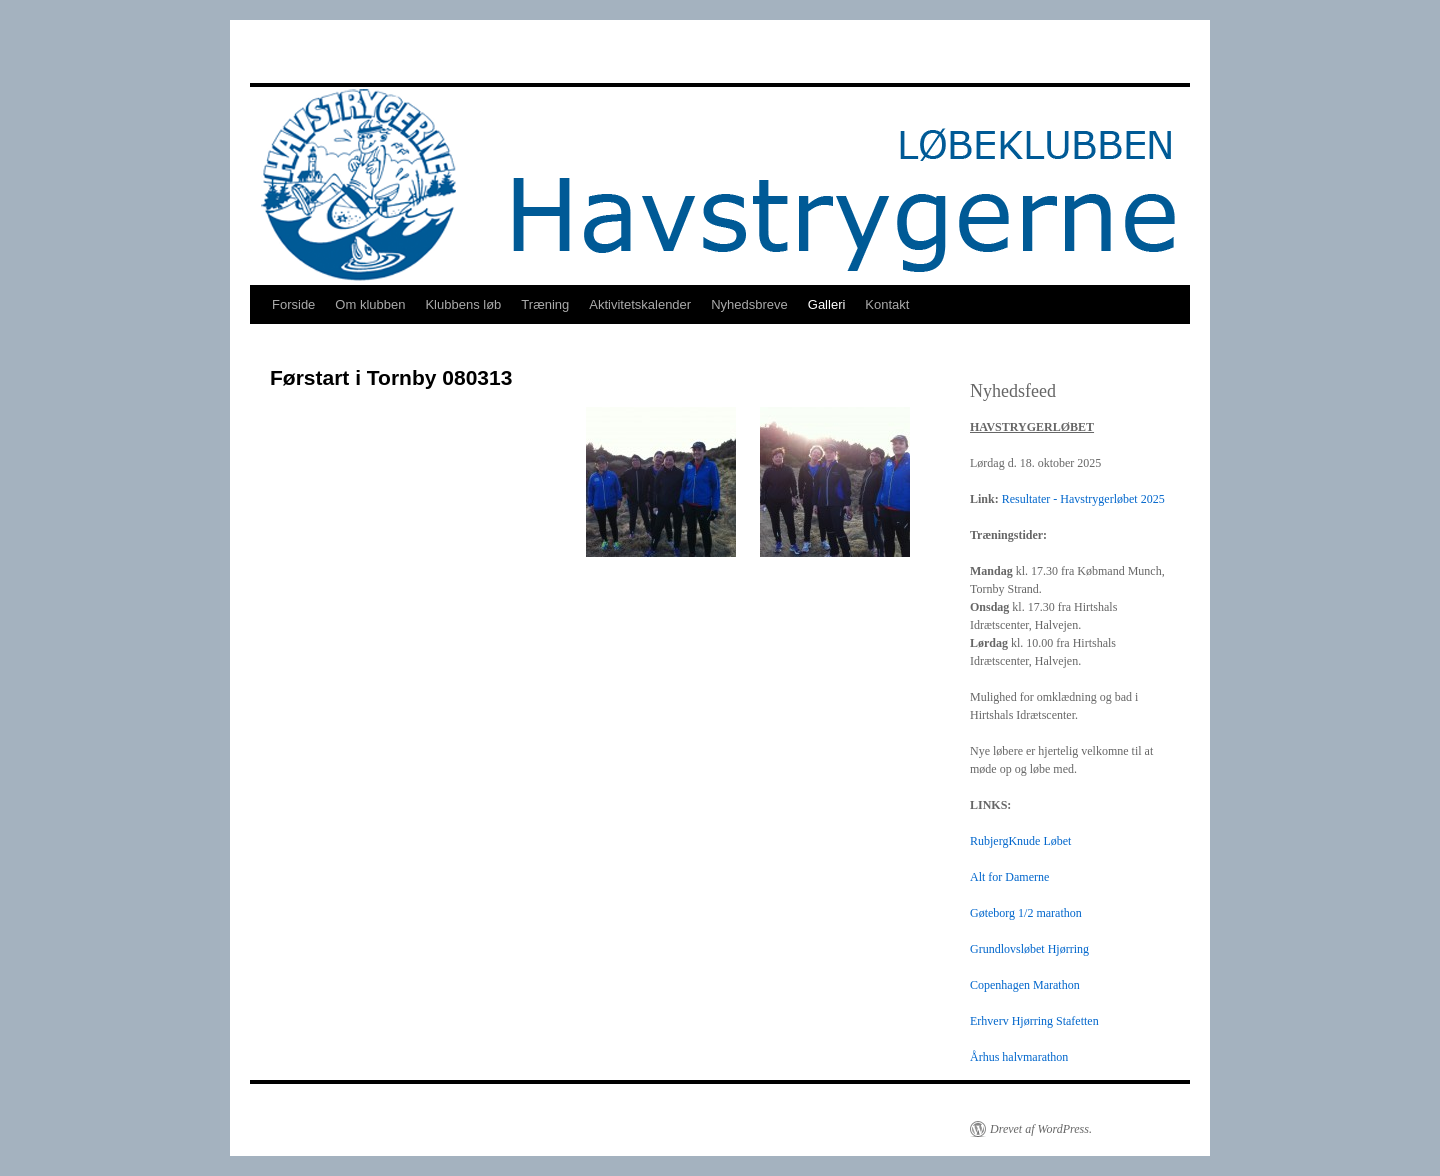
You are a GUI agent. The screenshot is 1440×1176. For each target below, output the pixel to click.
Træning (545, 304)
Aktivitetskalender (640, 304)
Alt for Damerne (1009, 877)
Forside (293, 304)
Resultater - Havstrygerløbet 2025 (1083, 499)
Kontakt (887, 304)
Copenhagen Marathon (1025, 985)
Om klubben (370, 304)
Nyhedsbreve (749, 304)
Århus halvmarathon (1019, 1057)
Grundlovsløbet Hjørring (1029, 949)
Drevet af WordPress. (1041, 1129)
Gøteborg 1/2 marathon (1026, 913)
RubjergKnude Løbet (1020, 841)
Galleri (827, 304)
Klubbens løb (463, 304)
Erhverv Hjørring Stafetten (1034, 1021)
